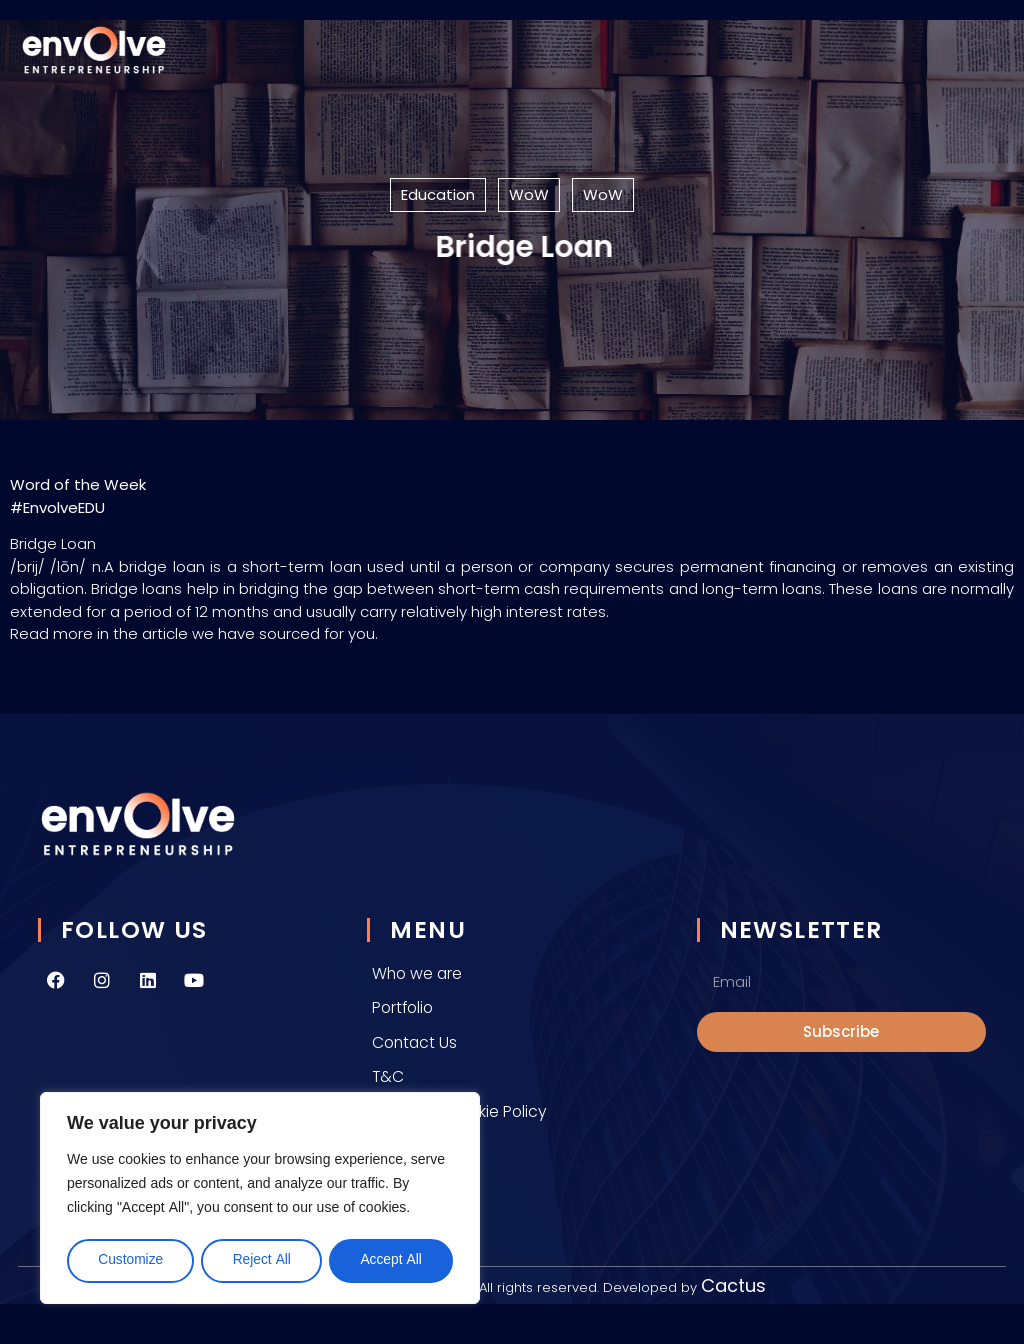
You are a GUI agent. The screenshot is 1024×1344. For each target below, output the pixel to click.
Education (438, 194)
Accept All (391, 1260)
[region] (260, 1199)
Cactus (733, 1285)
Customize (130, 1260)
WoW (529, 194)
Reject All (261, 1260)
